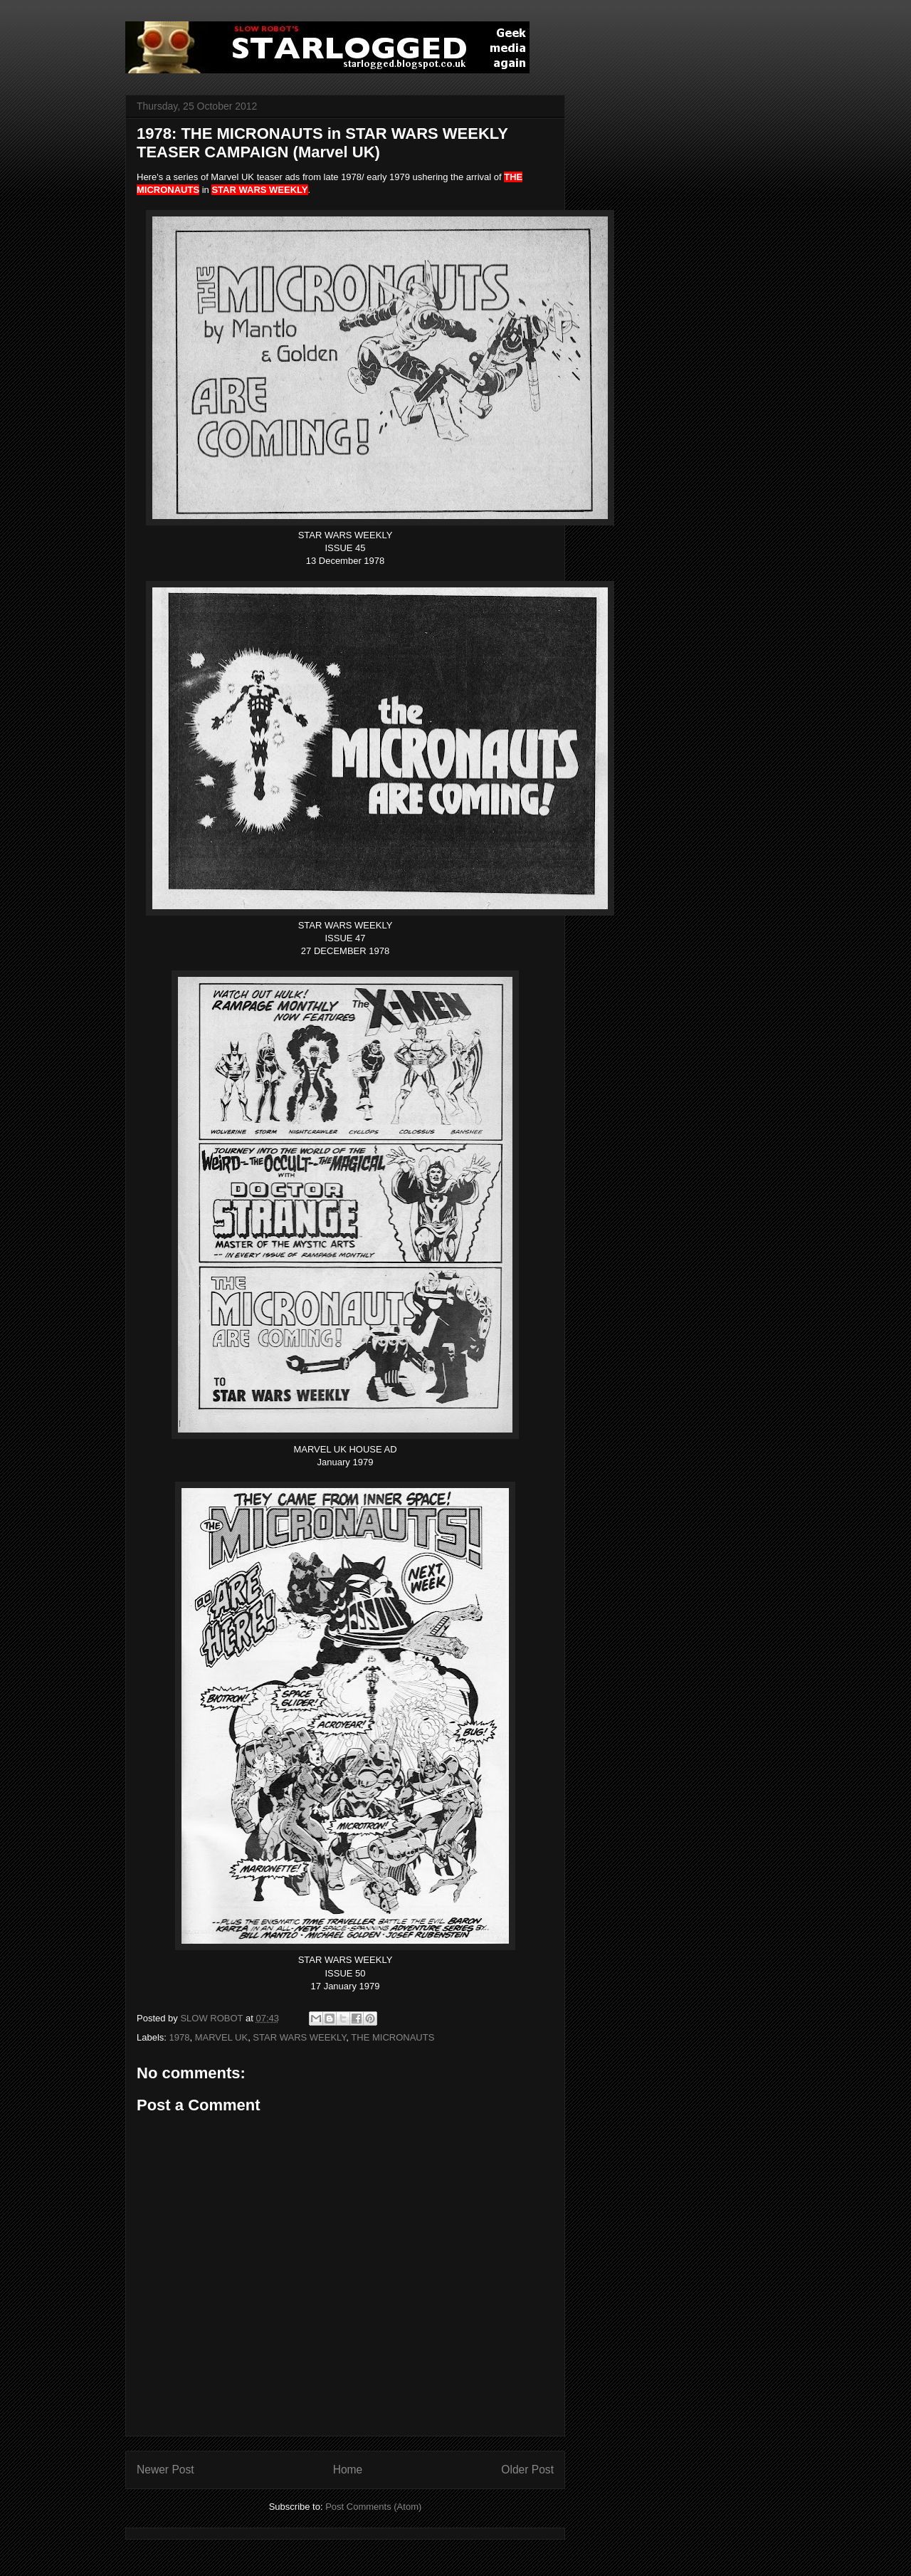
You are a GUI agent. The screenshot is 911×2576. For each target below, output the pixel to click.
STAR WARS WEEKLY (299, 2037)
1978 (179, 2037)
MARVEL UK (221, 2037)
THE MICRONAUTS (392, 2037)
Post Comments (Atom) (373, 2506)
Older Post (527, 2470)
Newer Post (165, 2470)
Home (348, 2470)
